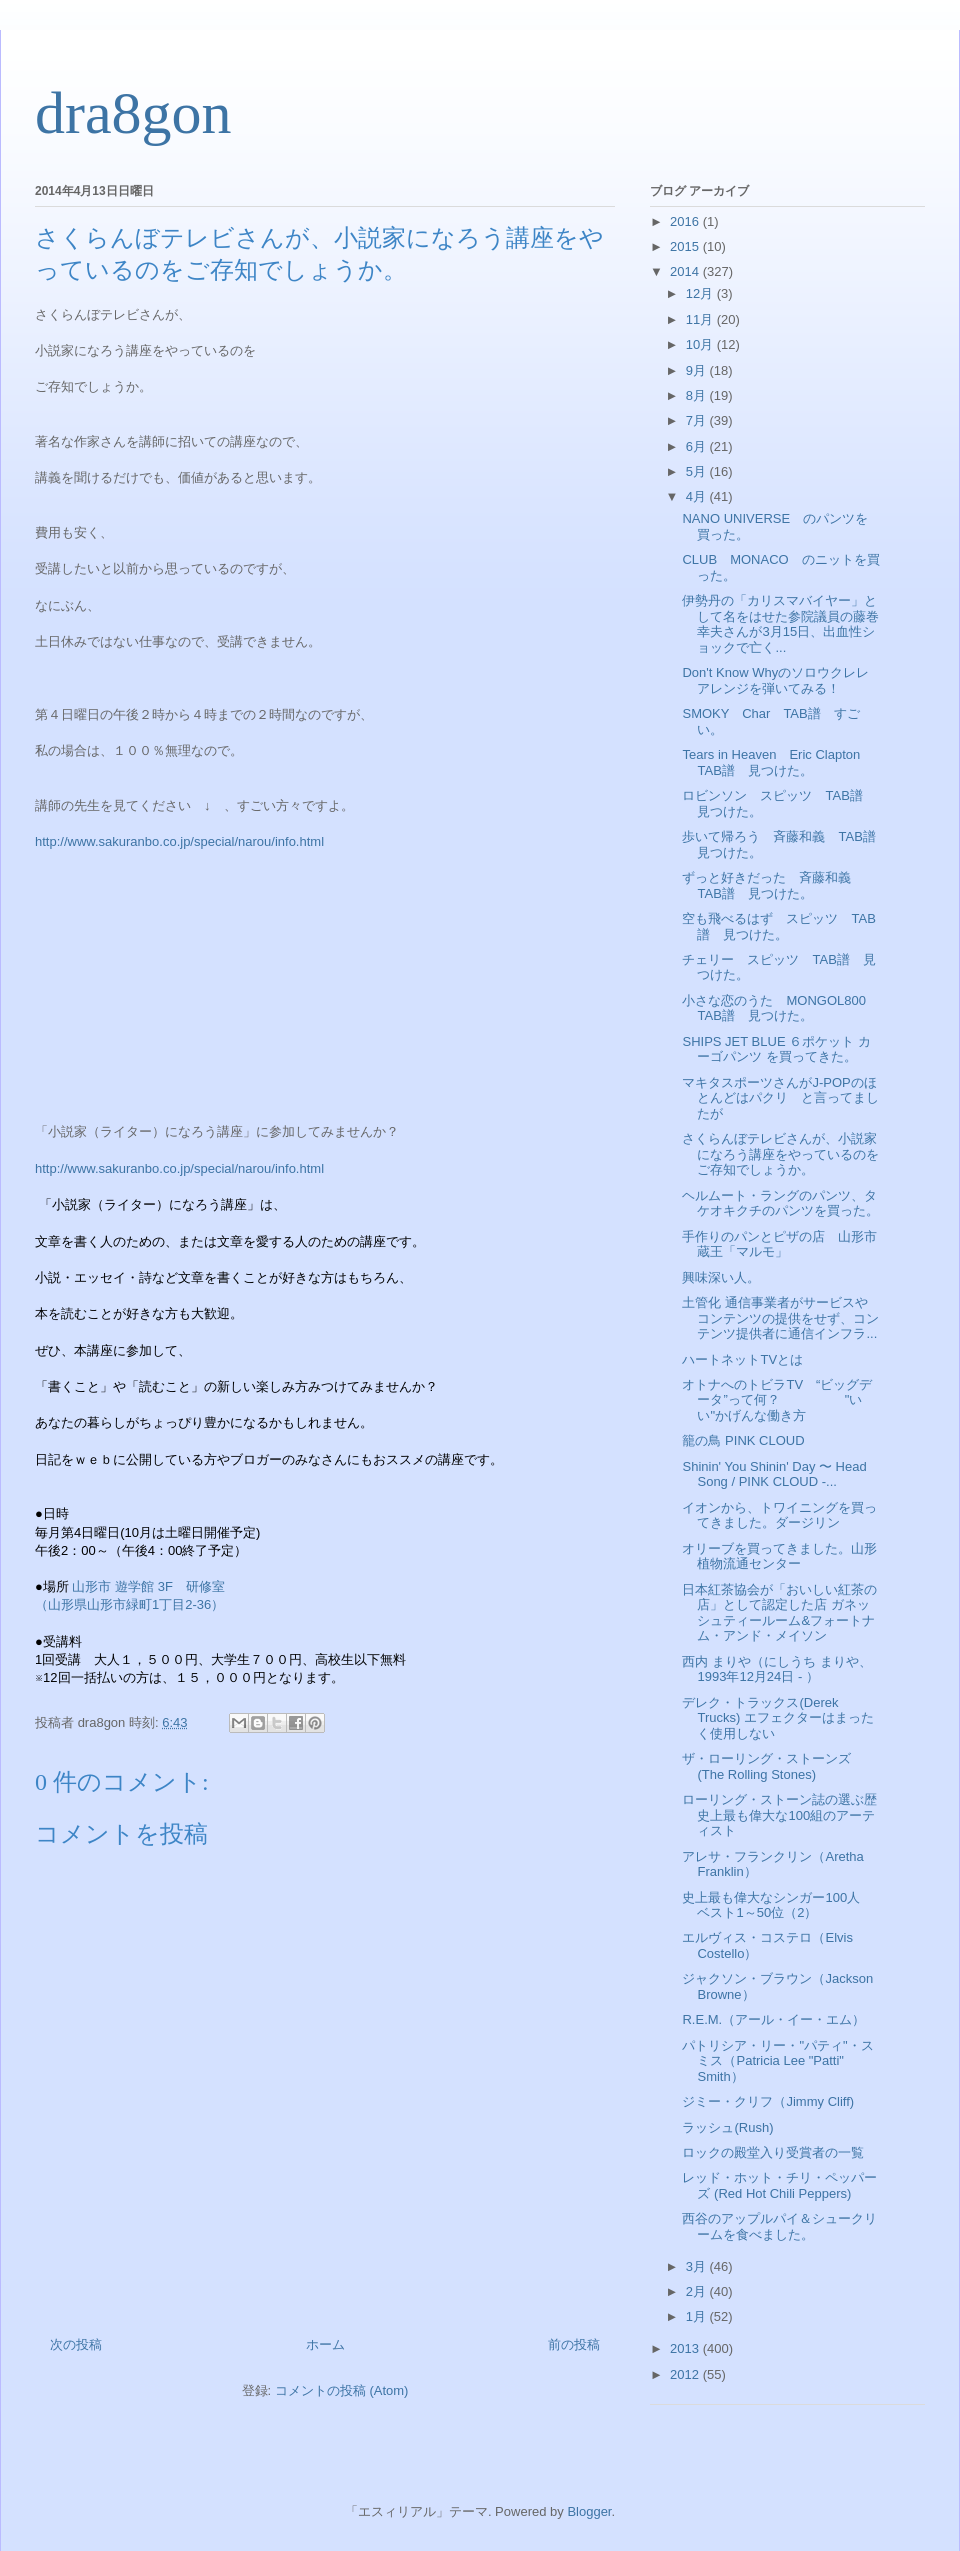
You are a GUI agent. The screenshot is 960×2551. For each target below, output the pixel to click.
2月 (698, 2291)
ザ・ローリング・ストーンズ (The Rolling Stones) (766, 1766)
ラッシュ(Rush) (727, 2127)
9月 (698, 370)
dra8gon (133, 113)
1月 (698, 2316)
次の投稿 (76, 2344)
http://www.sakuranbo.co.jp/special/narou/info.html (179, 841)
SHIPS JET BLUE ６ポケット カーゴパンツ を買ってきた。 (776, 1049)
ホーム (325, 2344)
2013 (686, 2348)
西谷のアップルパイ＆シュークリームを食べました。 (779, 2226)
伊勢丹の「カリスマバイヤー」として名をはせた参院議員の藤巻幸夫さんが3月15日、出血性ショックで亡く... (780, 624)
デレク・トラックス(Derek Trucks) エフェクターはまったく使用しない (777, 1718)
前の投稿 (574, 2344)
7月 (698, 420)
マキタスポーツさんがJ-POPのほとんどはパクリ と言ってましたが (780, 1098)
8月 (698, 395)
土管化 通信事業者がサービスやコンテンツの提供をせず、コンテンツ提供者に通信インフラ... (780, 1318)
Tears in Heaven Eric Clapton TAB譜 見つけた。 (777, 762)
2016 (686, 221)
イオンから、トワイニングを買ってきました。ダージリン (779, 1515)
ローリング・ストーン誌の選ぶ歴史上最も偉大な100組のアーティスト (779, 1815)
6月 (698, 446)
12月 (701, 293)
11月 (701, 319)
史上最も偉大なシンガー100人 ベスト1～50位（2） (777, 1905)
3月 (698, 2266)
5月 (698, 471)
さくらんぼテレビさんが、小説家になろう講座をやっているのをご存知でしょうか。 (780, 1154)
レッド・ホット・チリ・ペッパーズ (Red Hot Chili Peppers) (779, 2185)
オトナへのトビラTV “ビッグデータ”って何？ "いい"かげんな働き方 (777, 1400)
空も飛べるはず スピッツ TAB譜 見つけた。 (778, 926)
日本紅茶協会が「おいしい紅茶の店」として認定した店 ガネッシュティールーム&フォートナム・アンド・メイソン (779, 1613)
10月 (701, 344)
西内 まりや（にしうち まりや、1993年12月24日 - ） (776, 1669)
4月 (698, 496)
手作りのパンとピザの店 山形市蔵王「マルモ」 (779, 1244)
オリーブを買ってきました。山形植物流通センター (779, 1556)
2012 (686, 2374)
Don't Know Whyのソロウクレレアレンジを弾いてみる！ (775, 680)
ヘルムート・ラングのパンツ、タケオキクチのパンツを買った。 (780, 1203)
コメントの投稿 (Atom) (342, 2390)
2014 (686, 271)
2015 (686, 246)
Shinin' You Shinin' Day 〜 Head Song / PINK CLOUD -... (774, 1474)
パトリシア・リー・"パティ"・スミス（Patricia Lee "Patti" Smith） (777, 2061)
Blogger (589, 2511)
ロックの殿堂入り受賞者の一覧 (773, 2152)
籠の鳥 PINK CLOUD (743, 1440)
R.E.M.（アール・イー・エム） (773, 2019)
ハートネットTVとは (742, 1359)
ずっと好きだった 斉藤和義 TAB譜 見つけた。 (773, 885)
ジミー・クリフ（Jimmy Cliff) (768, 2101)
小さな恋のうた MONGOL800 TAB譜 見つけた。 (780, 1008)
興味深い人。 (721, 1277)
